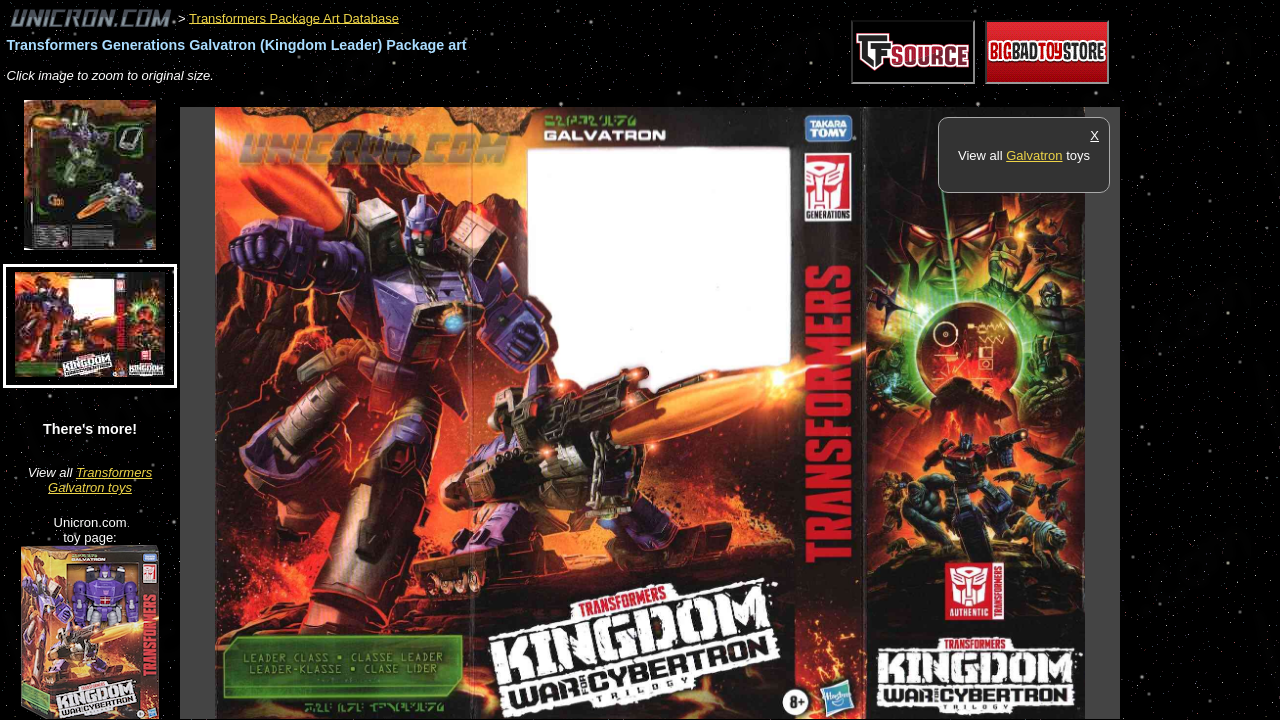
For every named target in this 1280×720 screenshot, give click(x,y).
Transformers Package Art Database (294, 17)
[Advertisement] (544, 96)
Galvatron (1034, 155)
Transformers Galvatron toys (100, 480)
